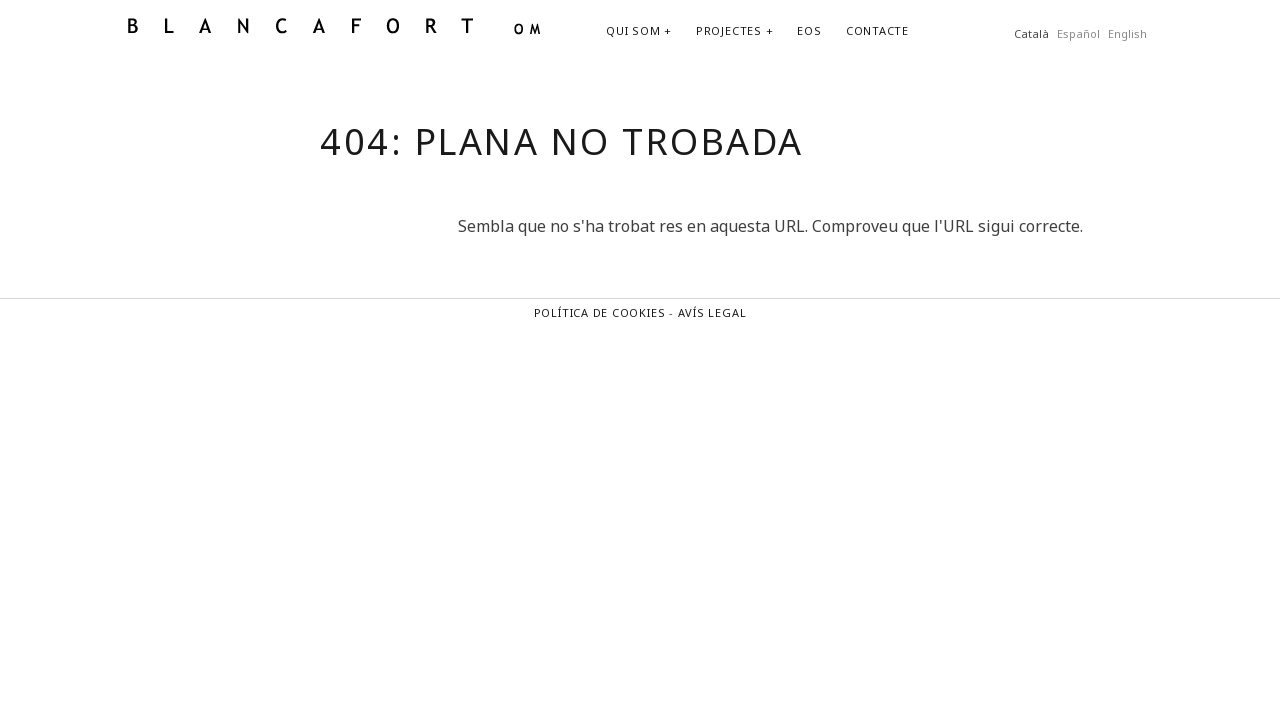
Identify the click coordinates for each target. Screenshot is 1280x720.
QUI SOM (633, 30)
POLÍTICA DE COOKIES (600, 312)
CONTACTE (877, 30)
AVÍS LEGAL (712, 312)
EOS (809, 30)
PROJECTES (729, 30)
